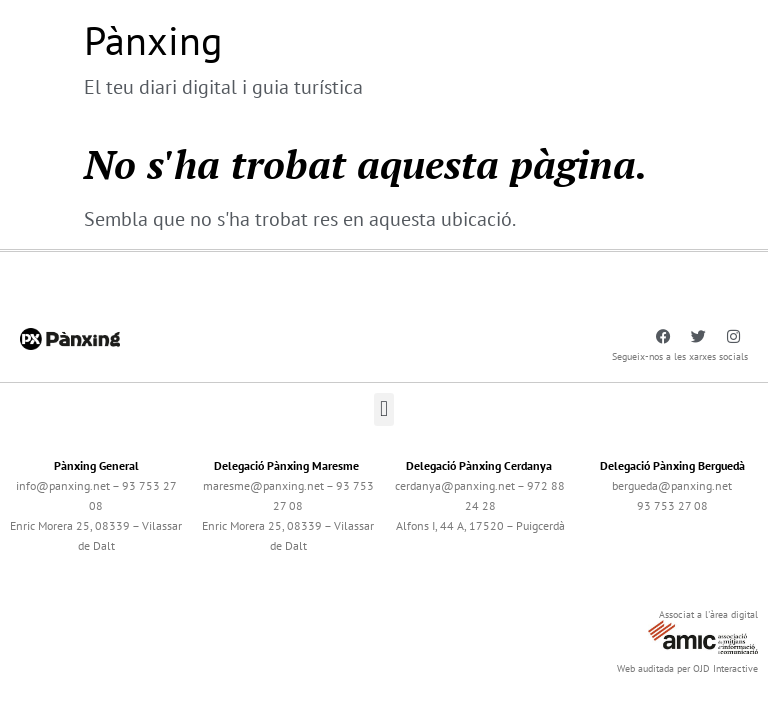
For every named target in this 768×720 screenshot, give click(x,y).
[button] (383, 409)
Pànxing (153, 40)
